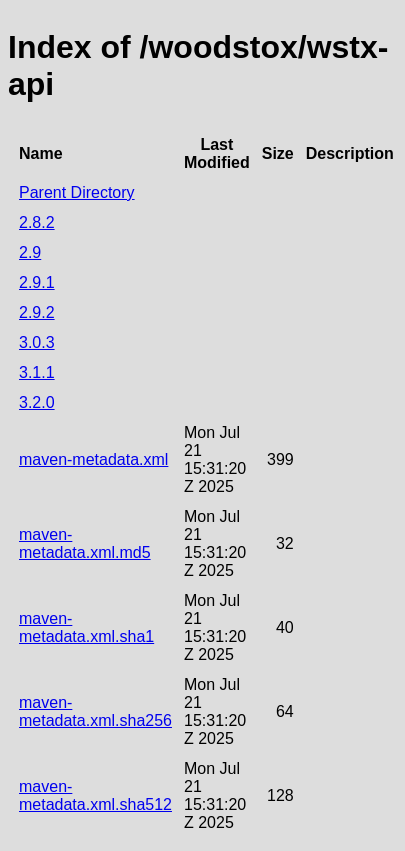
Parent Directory (77, 192)
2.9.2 (37, 312)
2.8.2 (37, 222)
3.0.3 (37, 342)
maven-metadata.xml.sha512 (95, 795)
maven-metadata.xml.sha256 (95, 711)
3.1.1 (37, 372)
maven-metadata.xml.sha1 (86, 627)
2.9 (30, 252)
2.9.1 (37, 282)
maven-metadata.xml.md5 (85, 543)
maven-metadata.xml (93, 459)
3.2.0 (37, 402)
